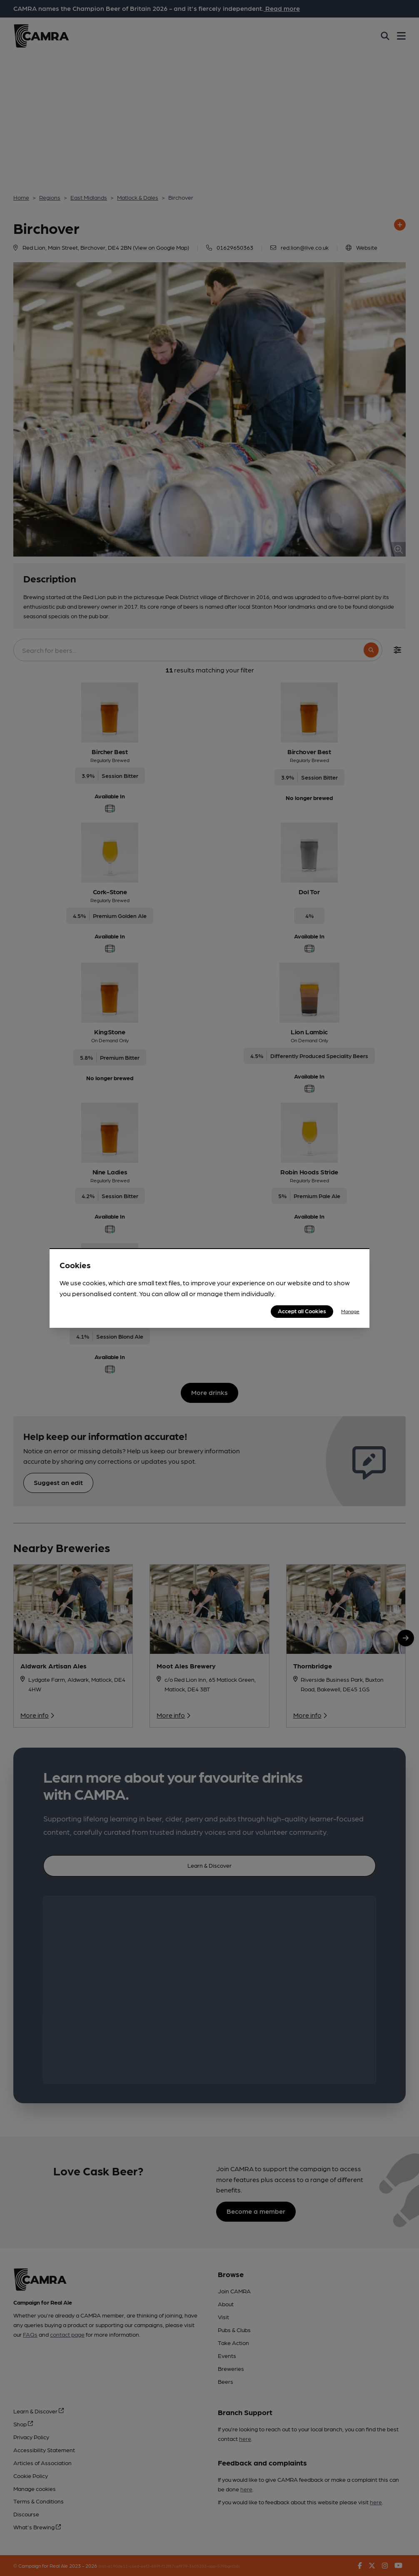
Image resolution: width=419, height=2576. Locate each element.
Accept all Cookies (302, 1310)
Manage (350, 1311)
